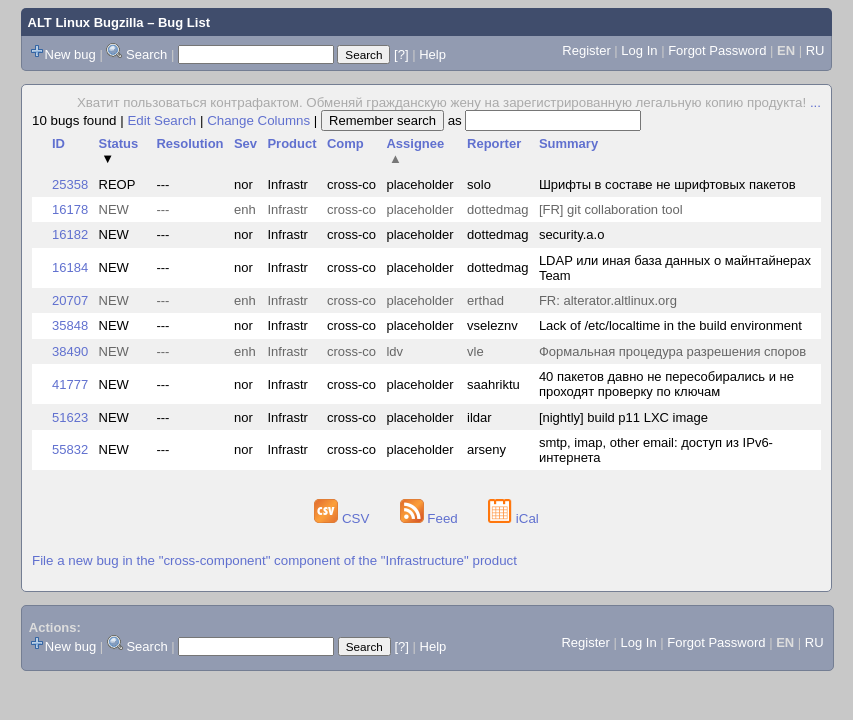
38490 (70, 351)
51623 (70, 417)
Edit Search (161, 120)
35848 (70, 325)
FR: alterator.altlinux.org (608, 300)
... (815, 102)
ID (58, 143)
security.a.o (572, 234)
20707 (70, 300)
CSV (343, 518)
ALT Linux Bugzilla (86, 22)
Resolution (189, 143)
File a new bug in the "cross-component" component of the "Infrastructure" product (274, 560)
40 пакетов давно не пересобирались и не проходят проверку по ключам (666, 384)
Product (291, 143)
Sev (245, 143)
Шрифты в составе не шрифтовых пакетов (667, 184)
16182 (70, 234)
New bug (70, 54)
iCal (513, 518)
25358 (70, 184)
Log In (639, 50)
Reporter (494, 143)
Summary (568, 143)
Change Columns (258, 120)
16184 (70, 267)
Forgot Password (717, 50)
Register (586, 50)
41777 (70, 384)
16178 (70, 209)
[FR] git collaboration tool (611, 209)
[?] (401, 54)
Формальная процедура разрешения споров (672, 351)
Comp (345, 143)
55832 (70, 449)
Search (146, 54)
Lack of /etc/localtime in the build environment (670, 325)
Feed (431, 518)
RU (815, 50)
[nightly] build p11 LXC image (623, 417)
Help (432, 54)
